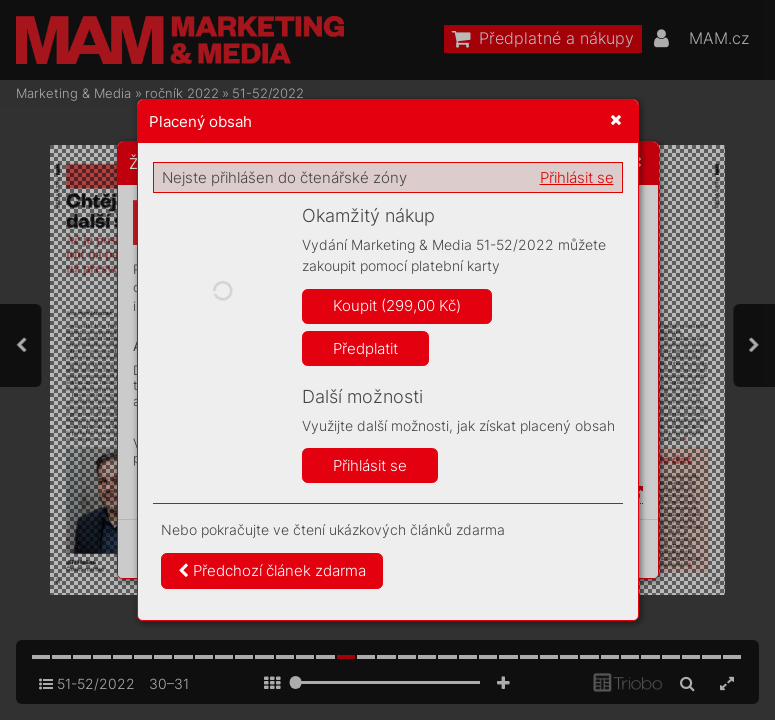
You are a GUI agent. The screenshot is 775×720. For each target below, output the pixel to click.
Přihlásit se (577, 177)
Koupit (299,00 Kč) (397, 305)
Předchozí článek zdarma (272, 570)
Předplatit (365, 348)
